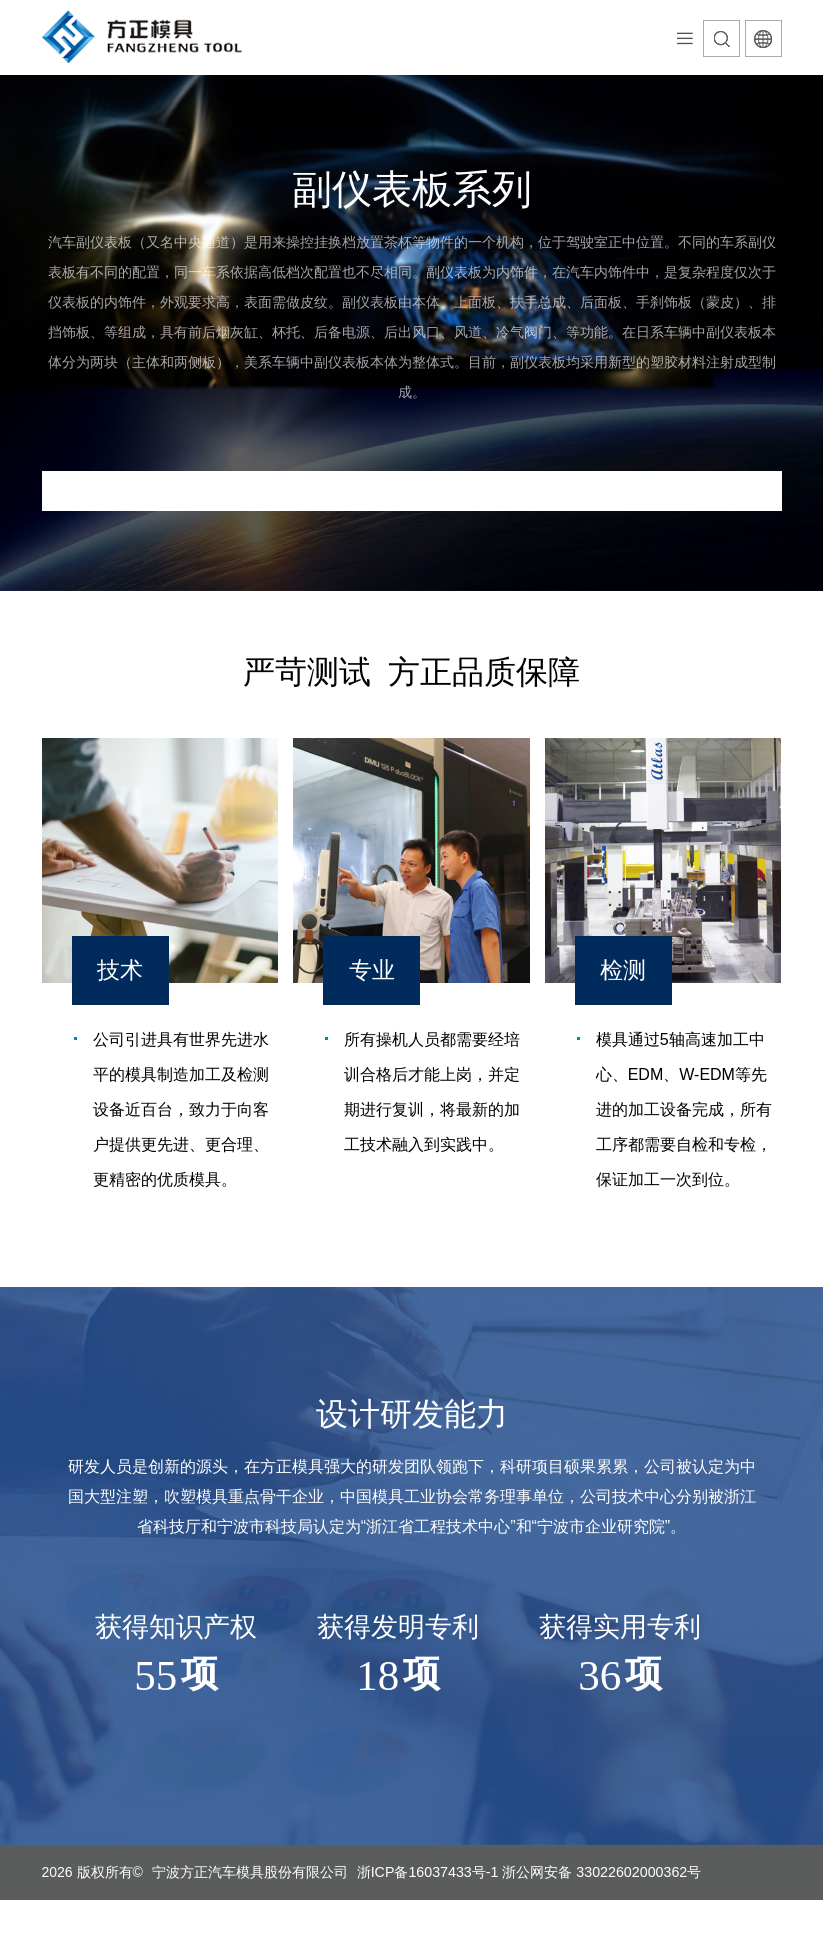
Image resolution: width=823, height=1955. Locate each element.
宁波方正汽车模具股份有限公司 (250, 1872)
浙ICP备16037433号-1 (427, 1872)
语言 (763, 38)
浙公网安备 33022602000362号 (599, 1872)
